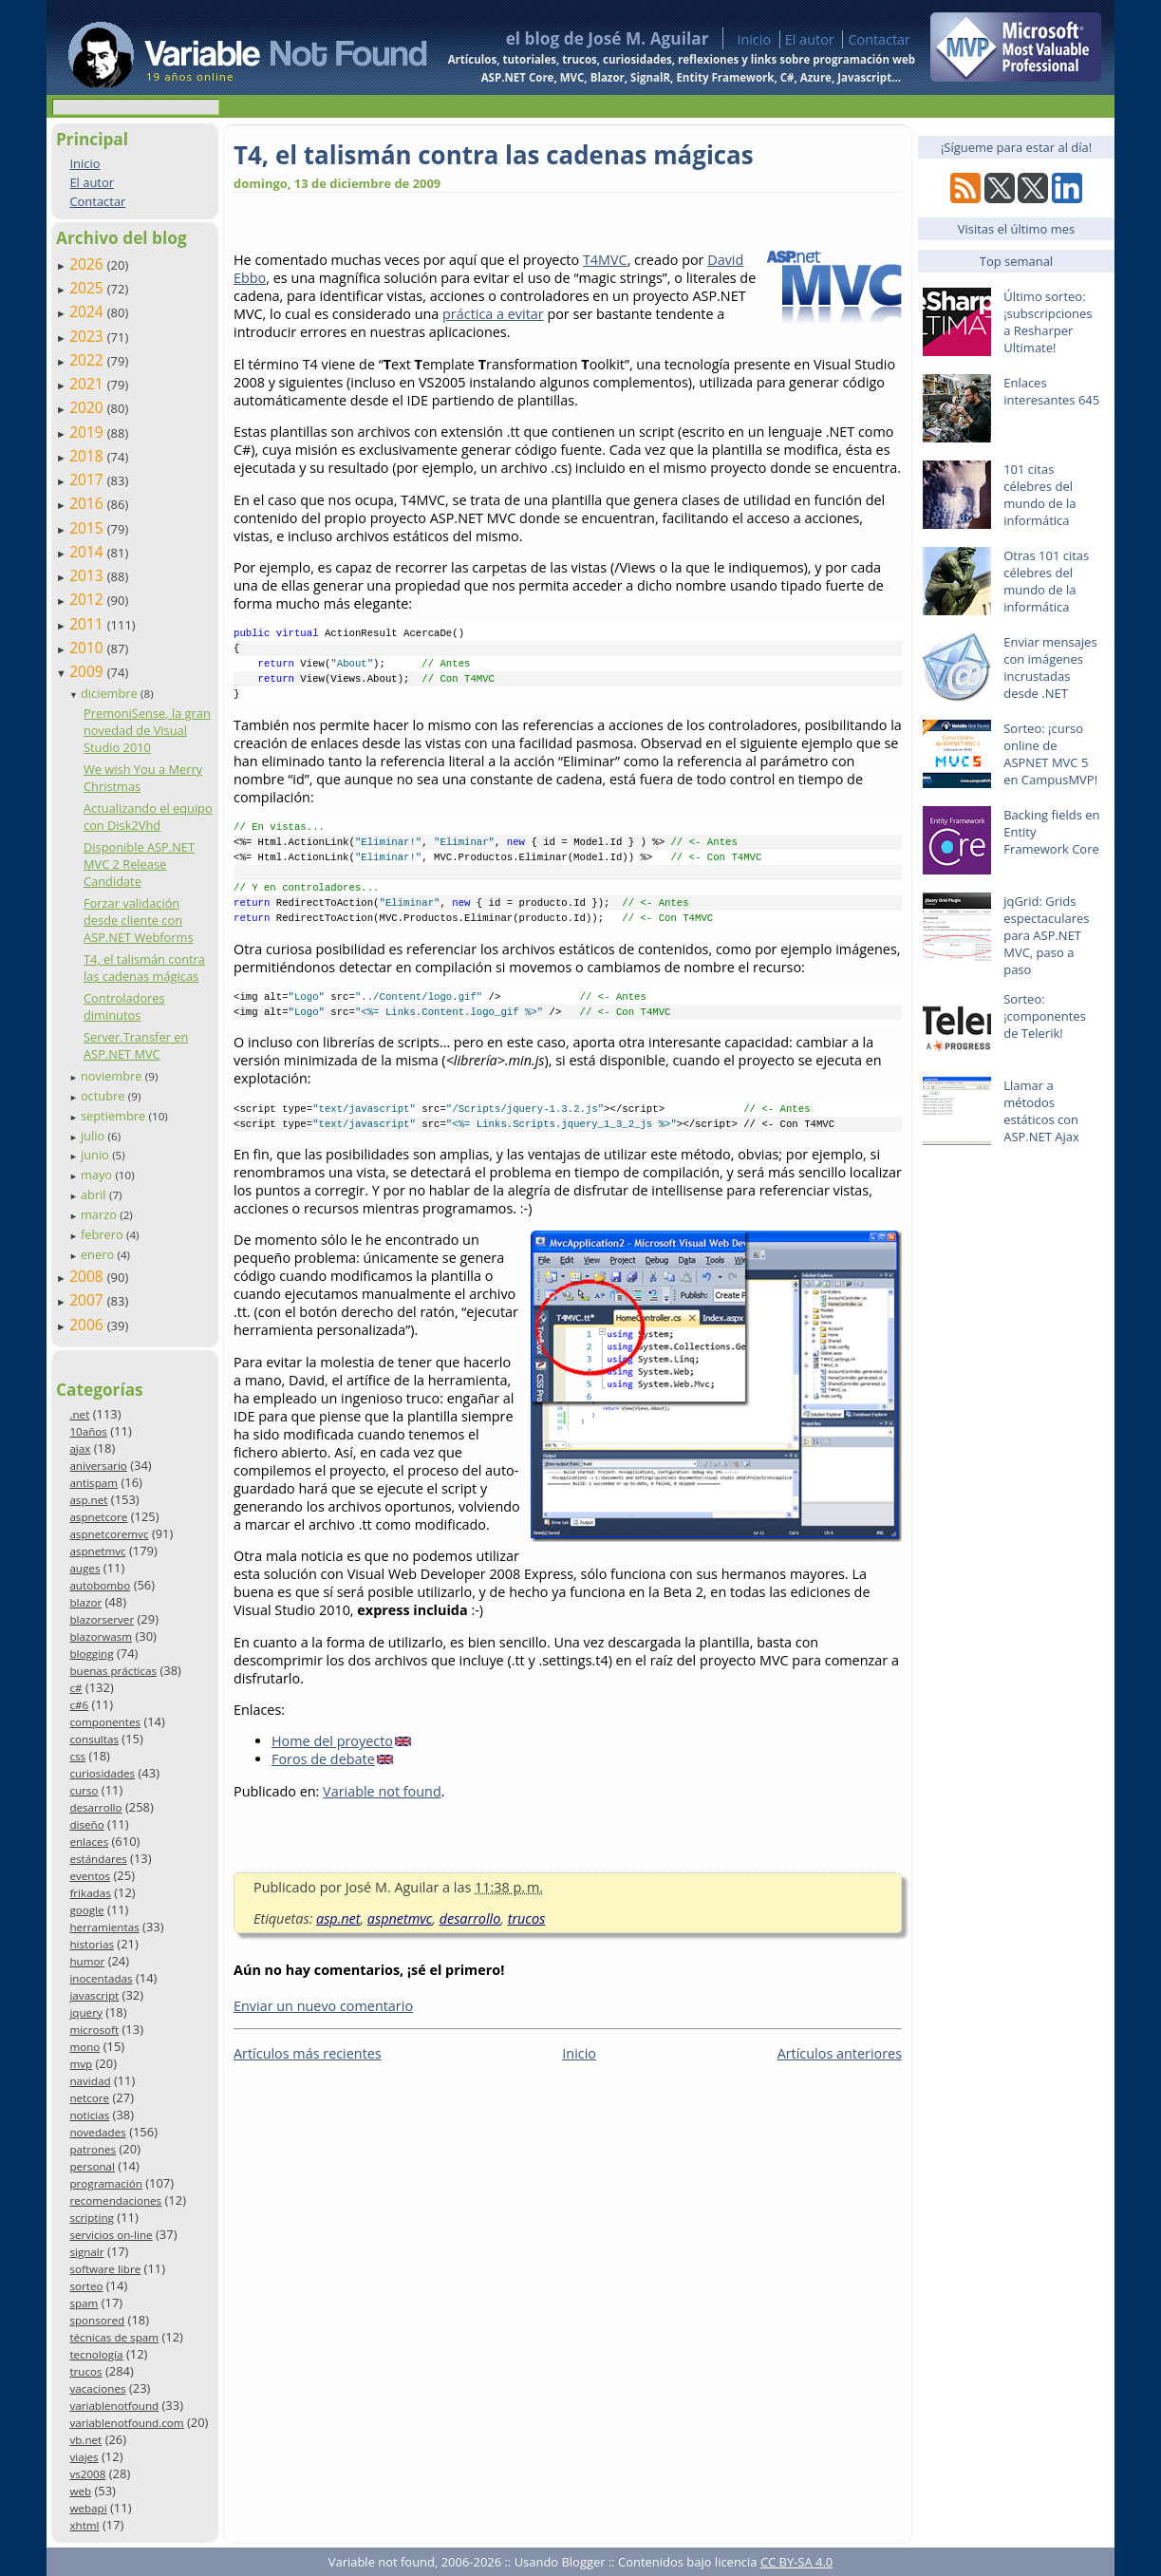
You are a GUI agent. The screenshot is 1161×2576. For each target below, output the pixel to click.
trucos (85, 2371)
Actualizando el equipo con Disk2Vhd (148, 816)
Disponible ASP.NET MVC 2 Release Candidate (139, 864)
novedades (97, 2132)
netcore (89, 2098)
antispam (93, 1483)
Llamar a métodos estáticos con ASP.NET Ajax (1041, 1111)
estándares (97, 1859)
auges (84, 1568)
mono (84, 2047)
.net (79, 1414)
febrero (103, 1234)
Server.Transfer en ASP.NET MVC (136, 1045)
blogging (91, 1653)
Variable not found (382, 1791)
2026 (88, 264)
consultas (94, 1739)
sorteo (86, 2286)
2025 (88, 287)
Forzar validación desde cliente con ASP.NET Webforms (139, 920)
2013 (88, 575)
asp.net (88, 1500)
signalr (86, 2252)
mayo (98, 1174)
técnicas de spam (114, 2337)
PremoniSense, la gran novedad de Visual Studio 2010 (147, 730)
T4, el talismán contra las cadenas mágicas (144, 967)
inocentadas (100, 1978)
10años (88, 1431)
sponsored (96, 2320)
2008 (88, 1276)
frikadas (89, 1893)
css (77, 1756)
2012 (88, 599)
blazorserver (101, 1619)
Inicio (754, 39)
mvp (80, 2064)
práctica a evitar (493, 314)
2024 (88, 311)
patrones (92, 2149)
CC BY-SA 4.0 (796, 2561)
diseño (86, 1824)
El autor (809, 39)
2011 (88, 623)
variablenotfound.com (126, 2423)
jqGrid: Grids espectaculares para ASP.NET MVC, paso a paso (1046, 935)
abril (95, 1194)
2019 (88, 432)
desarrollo (95, 1807)
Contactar (879, 39)
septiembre (115, 1115)
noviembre (113, 1075)
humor (86, 1961)
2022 (88, 359)
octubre (104, 1095)
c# (75, 1688)
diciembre (110, 693)
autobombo (99, 1585)
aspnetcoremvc (108, 1534)
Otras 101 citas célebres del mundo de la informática (1046, 581)
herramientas (104, 1927)
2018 (88, 455)
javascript (94, 1995)
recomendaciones (115, 2200)
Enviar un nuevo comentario (323, 2006)
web (80, 2491)
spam (83, 2303)
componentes (104, 1722)
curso (83, 1790)
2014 (88, 551)
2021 (88, 383)
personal (92, 2166)
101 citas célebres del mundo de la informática (1039, 495)
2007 (88, 1299)
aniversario (97, 1465)
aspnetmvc (97, 1551)
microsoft (94, 2029)
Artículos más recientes (308, 2053)
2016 (88, 503)
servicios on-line (110, 2235)
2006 (88, 1324)
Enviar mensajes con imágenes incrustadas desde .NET (1049, 667)
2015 (88, 527)
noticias (89, 2115)
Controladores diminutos (124, 1006)
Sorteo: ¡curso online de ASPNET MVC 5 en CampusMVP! (1050, 754)
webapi (87, 2508)
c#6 (78, 1705)
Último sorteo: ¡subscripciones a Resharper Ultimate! (1047, 322)
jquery (85, 2012)
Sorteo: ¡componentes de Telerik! (1044, 1016)
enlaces (88, 1841)
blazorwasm (100, 1636)
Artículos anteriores (839, 2053)
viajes (83, 2457)
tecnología (95, 2354)
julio (94, 1135)
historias (91, 1944)
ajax (79, 1448)
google (86, 1910)
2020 (88, 407)
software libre (104, 2269)
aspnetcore (98, 1517)
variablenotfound (114, 2405)
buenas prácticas (113, 1671)
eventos (89, 1876)
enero (99, 1254)
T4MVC (605, 260)
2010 (88, 647)
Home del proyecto (332, 1741)
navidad (89, 2081)
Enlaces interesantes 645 (1051, 391)
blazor (85, 1602)
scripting (91, 2217)
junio (96, 1154)
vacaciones (97, 2388)
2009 (88, 671)
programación (105, 2183)
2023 (88, 336)
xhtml (84, 2525)
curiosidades (102, 1773)
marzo (100, 1214)
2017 (88, 479)
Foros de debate (323, 1759)
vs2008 (87, 2474)
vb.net (85, 2440)
